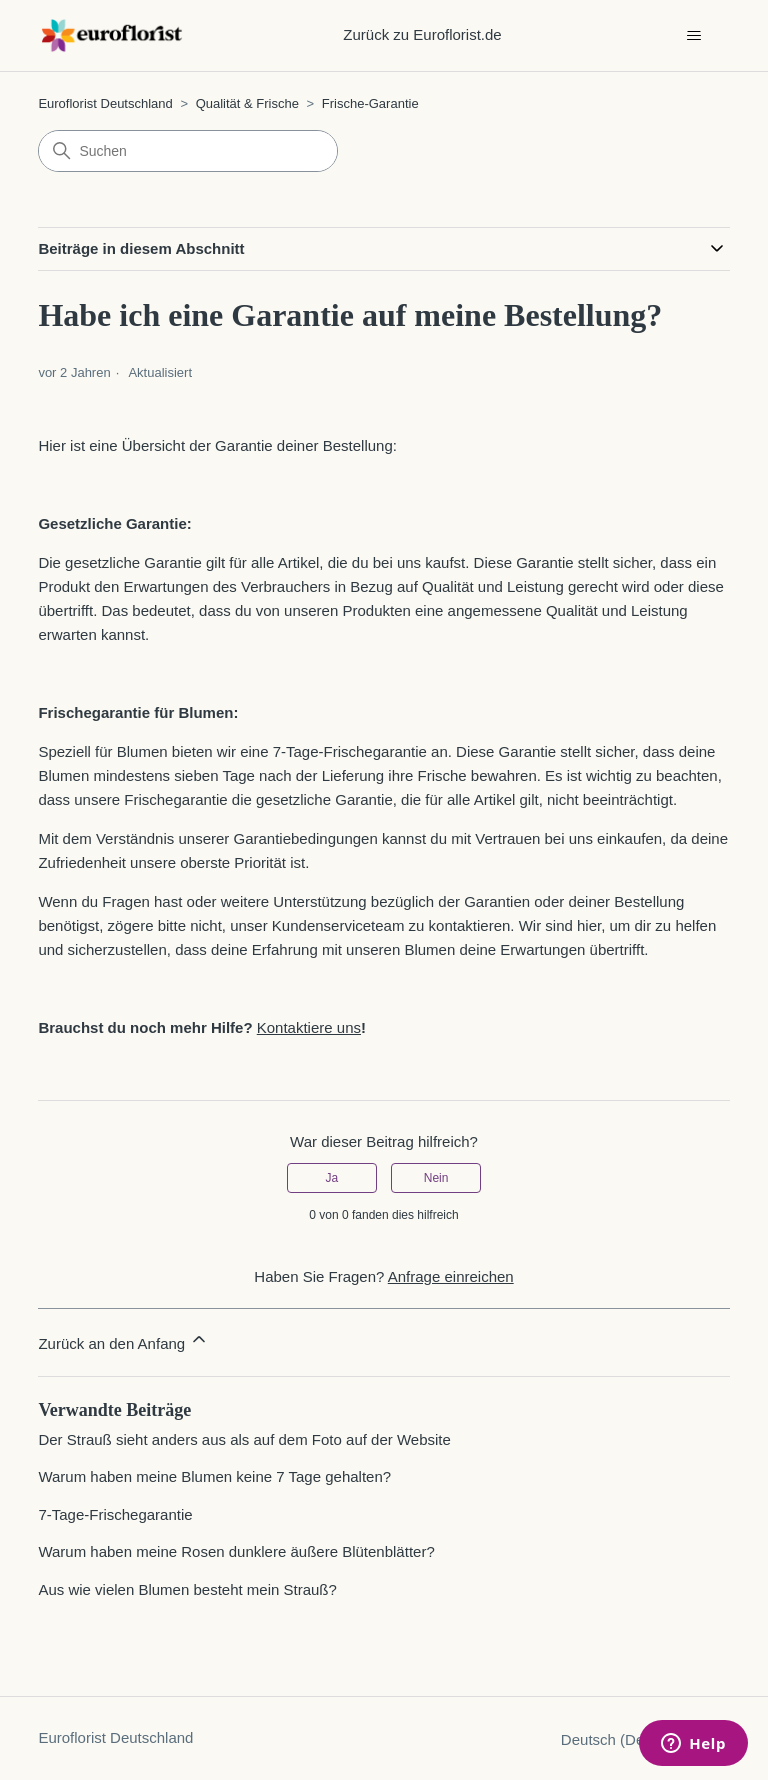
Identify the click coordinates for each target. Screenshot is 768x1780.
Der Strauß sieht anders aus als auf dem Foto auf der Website (244, 1439)
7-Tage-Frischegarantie (115, 1514)
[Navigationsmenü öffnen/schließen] (694, 36)
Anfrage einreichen (451, 1276)
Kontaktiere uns (309, 1027)
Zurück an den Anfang (123, 1340)
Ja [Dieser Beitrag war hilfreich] (332, 1178)
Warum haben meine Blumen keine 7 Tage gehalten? (214, 1476)
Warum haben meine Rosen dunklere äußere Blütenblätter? (236, 1551)
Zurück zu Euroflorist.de (422, 34)
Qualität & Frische (247, 103)
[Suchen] (188, 151)
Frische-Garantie (370, 103)
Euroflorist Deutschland (105, 103)
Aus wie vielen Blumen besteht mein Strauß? (187, 1589)
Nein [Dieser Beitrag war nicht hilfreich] (436, 1178)
